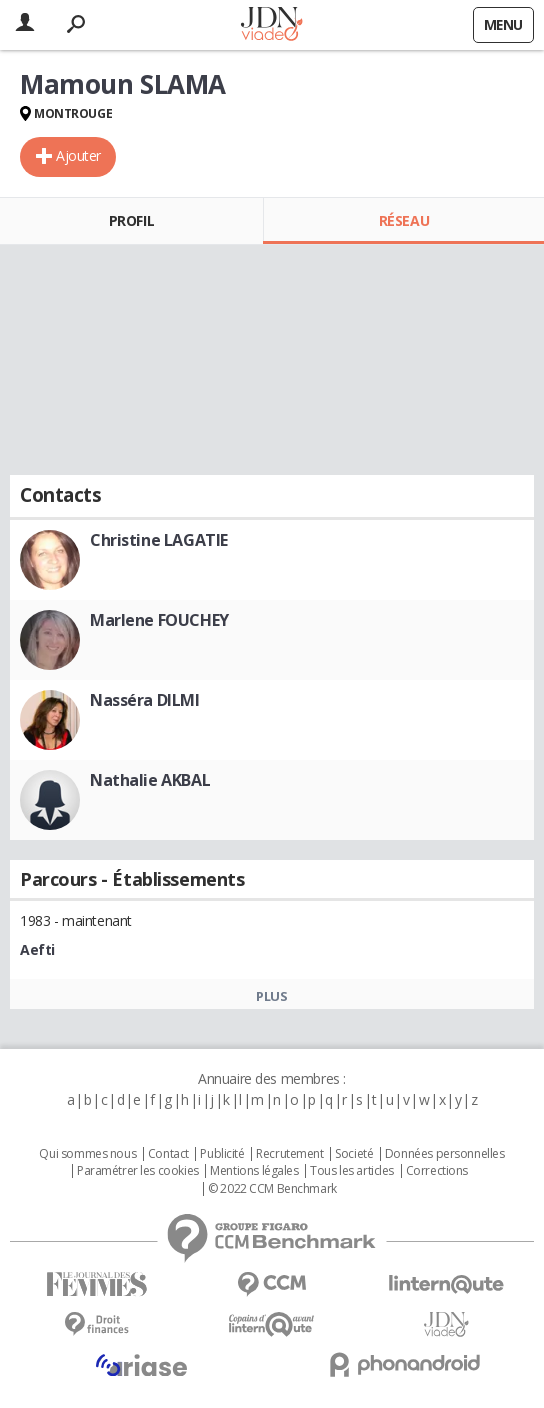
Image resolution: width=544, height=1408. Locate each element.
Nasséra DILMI (145, 700)
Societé (354, 1154)
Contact (168, 1154)
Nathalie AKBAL (150, 780)
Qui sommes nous (87, 1154)
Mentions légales (254, 1171)
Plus (271, 996)
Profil (131, 220)
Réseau (404, 220)
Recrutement (289, 1154)
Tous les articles (352, 1171)
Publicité (222, 1154)
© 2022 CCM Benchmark (272, 1189)
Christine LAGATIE (159, 540)
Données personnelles (445, 1154)
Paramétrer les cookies (138, 1171)
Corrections (437, 1171)
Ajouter (78, 155)
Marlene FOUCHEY (159, 620)
